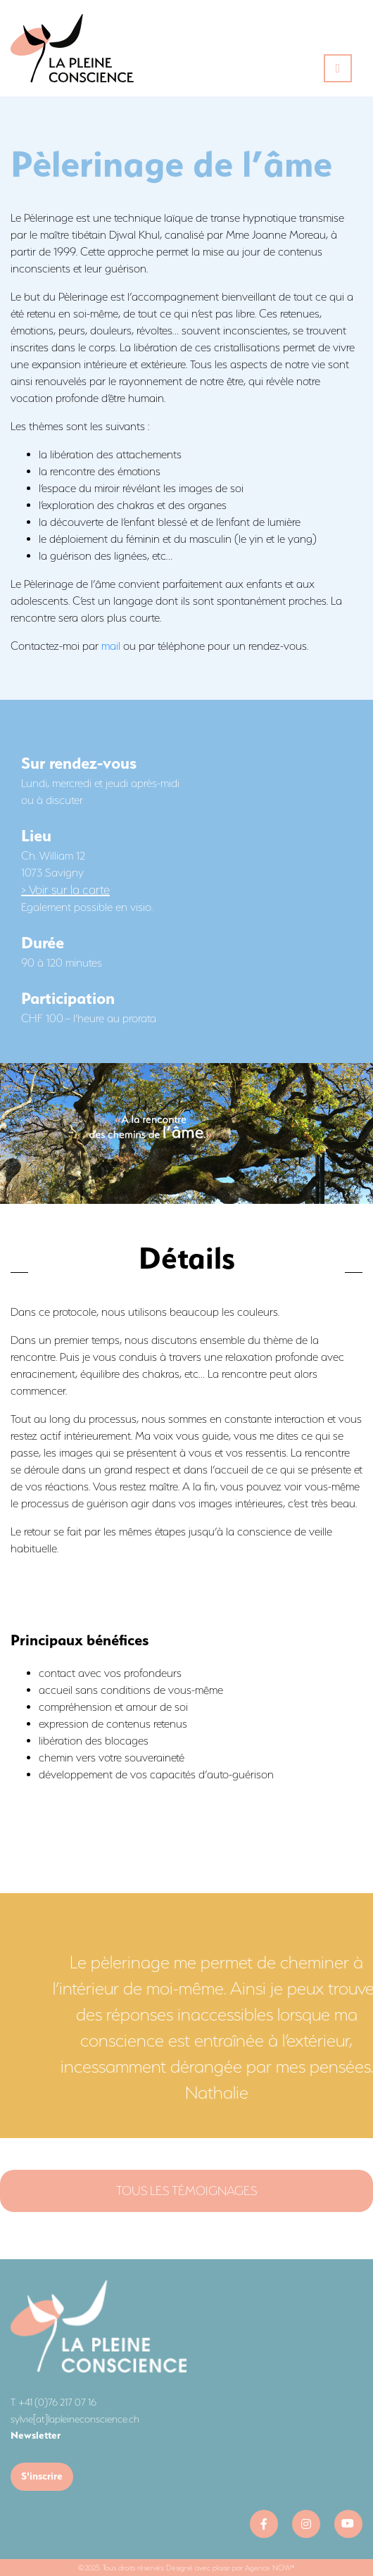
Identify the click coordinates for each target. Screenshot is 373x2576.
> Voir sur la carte (65, 890)
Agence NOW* (270, 2567)
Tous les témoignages (186, 2191)
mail (110, 646)
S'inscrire (42, 2476)
